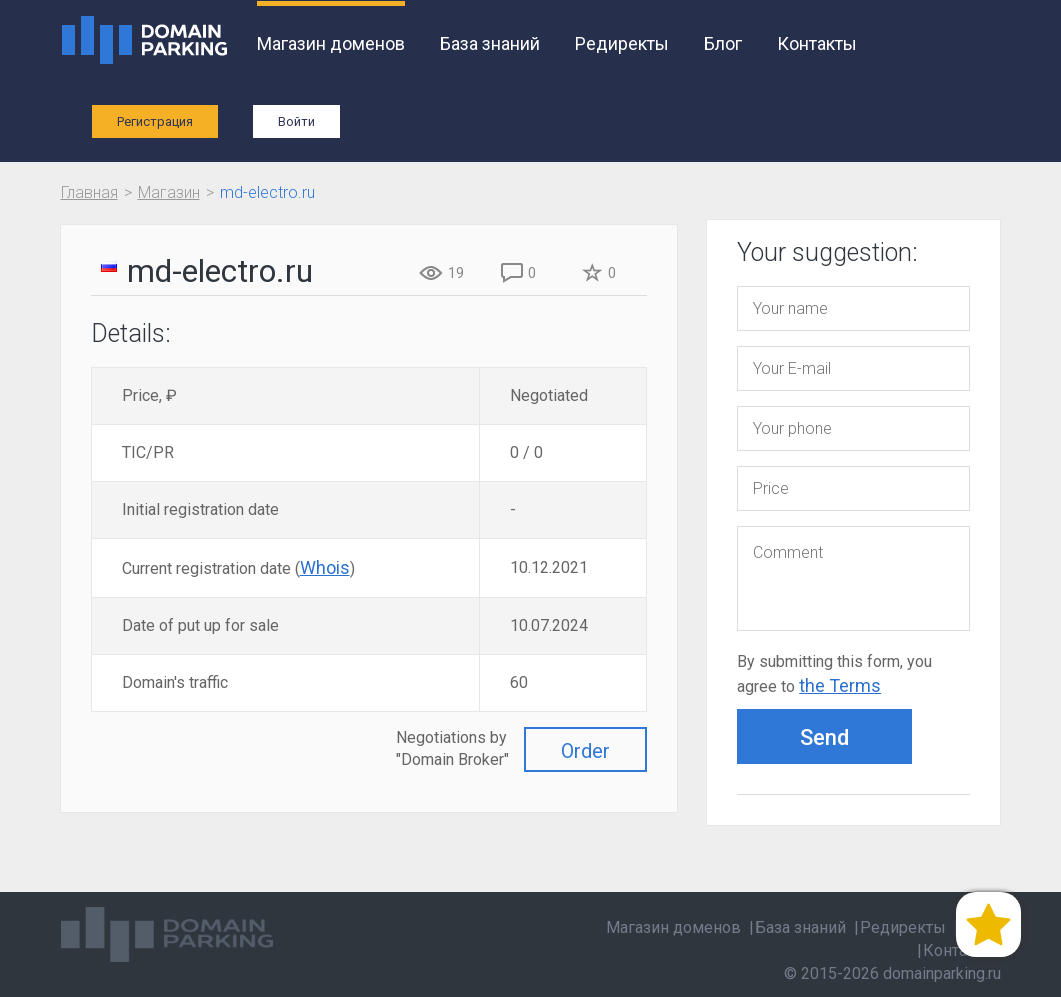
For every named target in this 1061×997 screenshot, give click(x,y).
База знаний (490, 43)
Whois (325, 567)
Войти (296, 121)
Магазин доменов (331, 43)
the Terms (840, 685)
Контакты (817, 43)
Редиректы (622, 43)
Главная (89, 192)
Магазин (169, 192)
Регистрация (155, 121)
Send (824, 737)
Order (585, 751)
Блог (723, 43)
